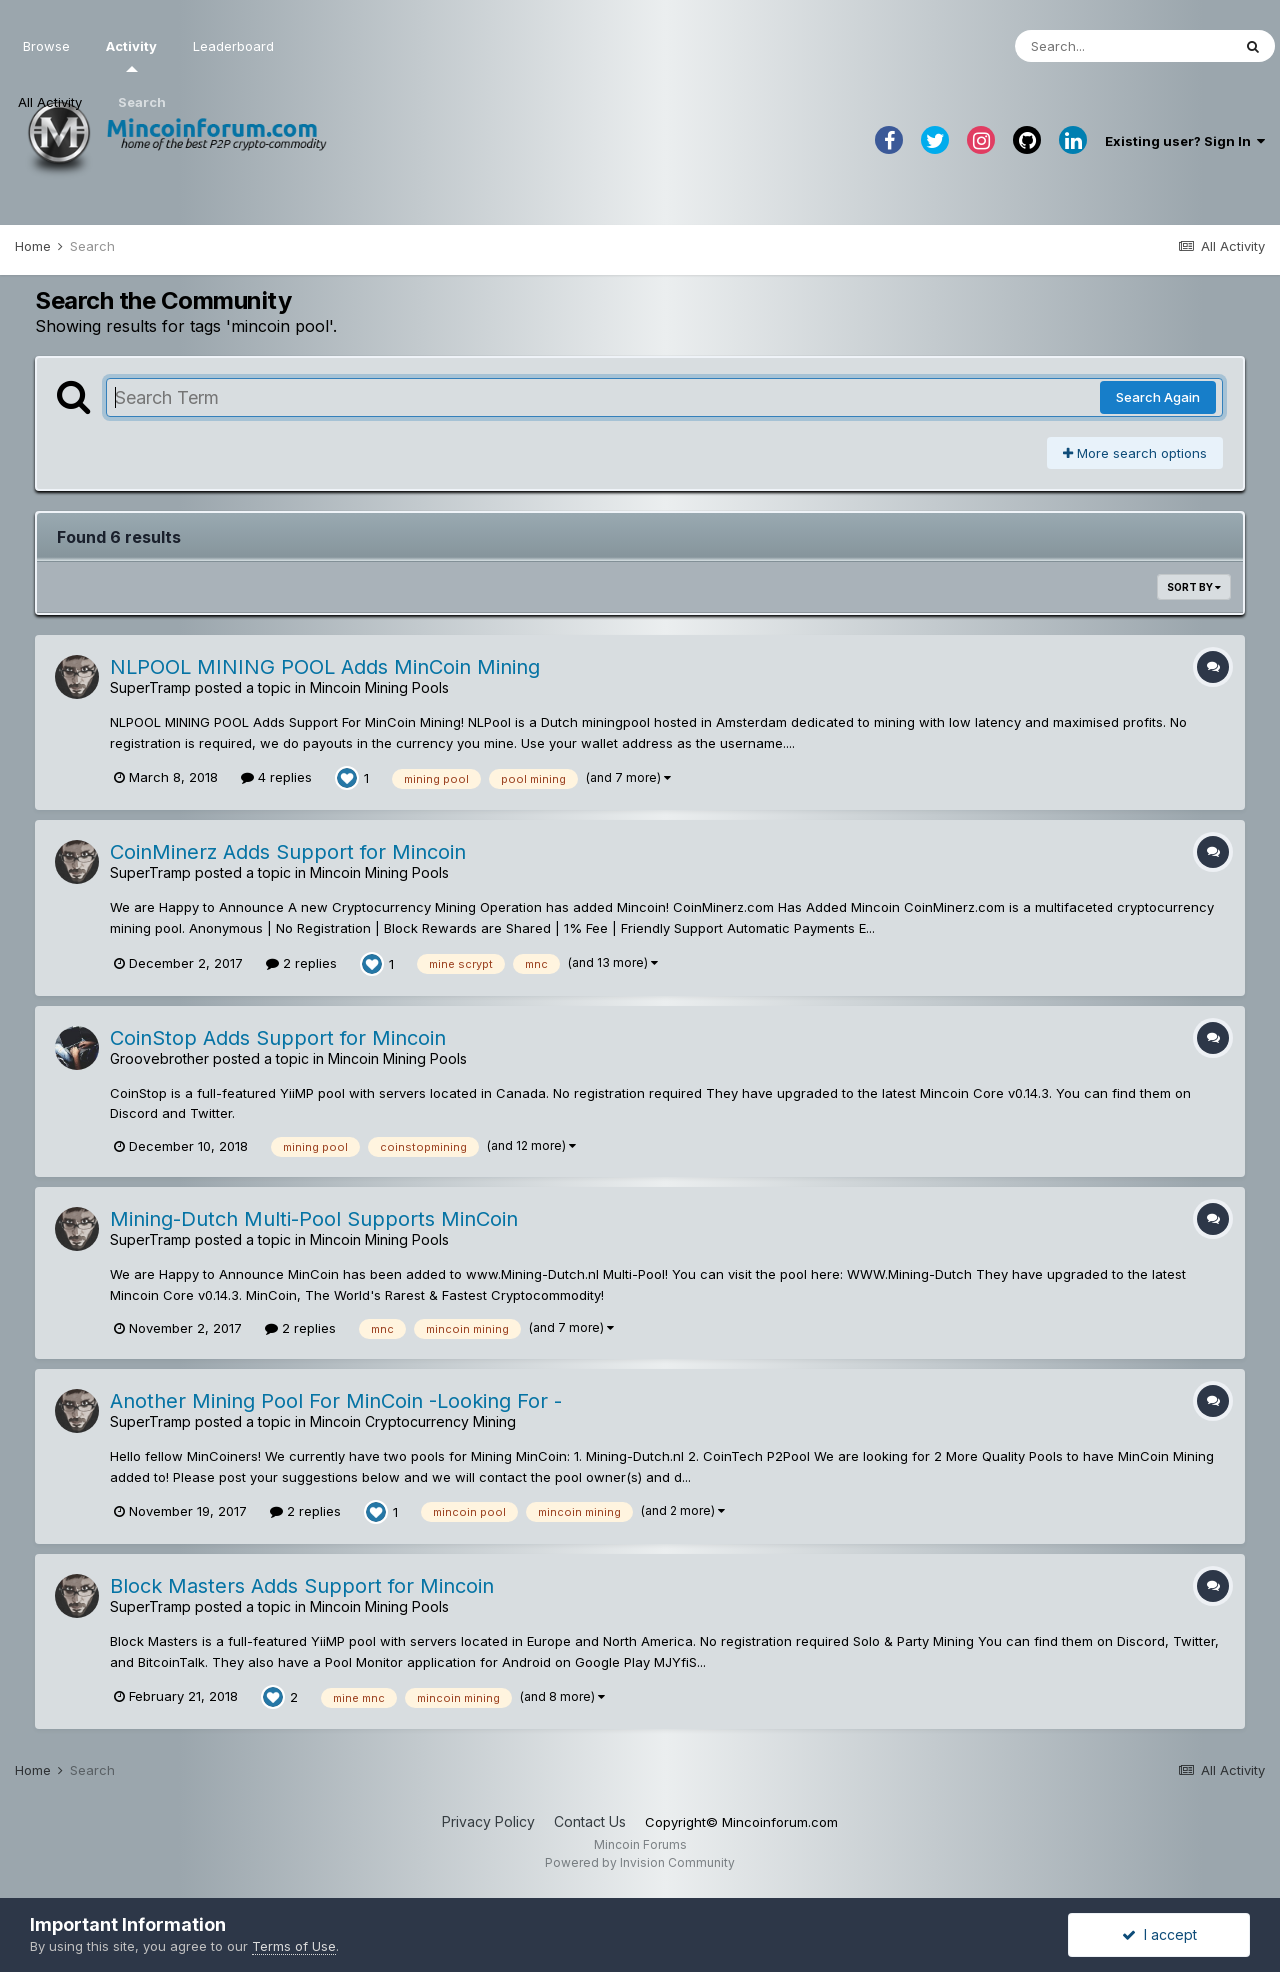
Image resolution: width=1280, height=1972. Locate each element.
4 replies (276, 777)
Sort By (1194, 587)
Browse (46, 46)
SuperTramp (150, 687)
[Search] (1123, 46)
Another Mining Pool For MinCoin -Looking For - (336, 1401)
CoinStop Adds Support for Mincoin (278, 1038)
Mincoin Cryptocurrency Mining (413, 1421)
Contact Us (590, 1821)
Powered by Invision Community (640, 1862)
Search (142, 102)
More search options (1135, 453)
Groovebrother (159, 1058)
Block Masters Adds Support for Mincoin (302, 1586)
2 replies (301, 963)
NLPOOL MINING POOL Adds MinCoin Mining (325, 667)
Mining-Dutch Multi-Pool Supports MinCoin (314, 1219)
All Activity (50, 102)
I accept (1159, 1934)
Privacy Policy (488, 1821)
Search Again (1158, 397)
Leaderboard (233, 46)
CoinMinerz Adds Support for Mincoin (288, 852)
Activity (131, 55)
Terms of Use (294, 1946)
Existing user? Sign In (1185, 141)
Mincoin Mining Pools (379, 687)
